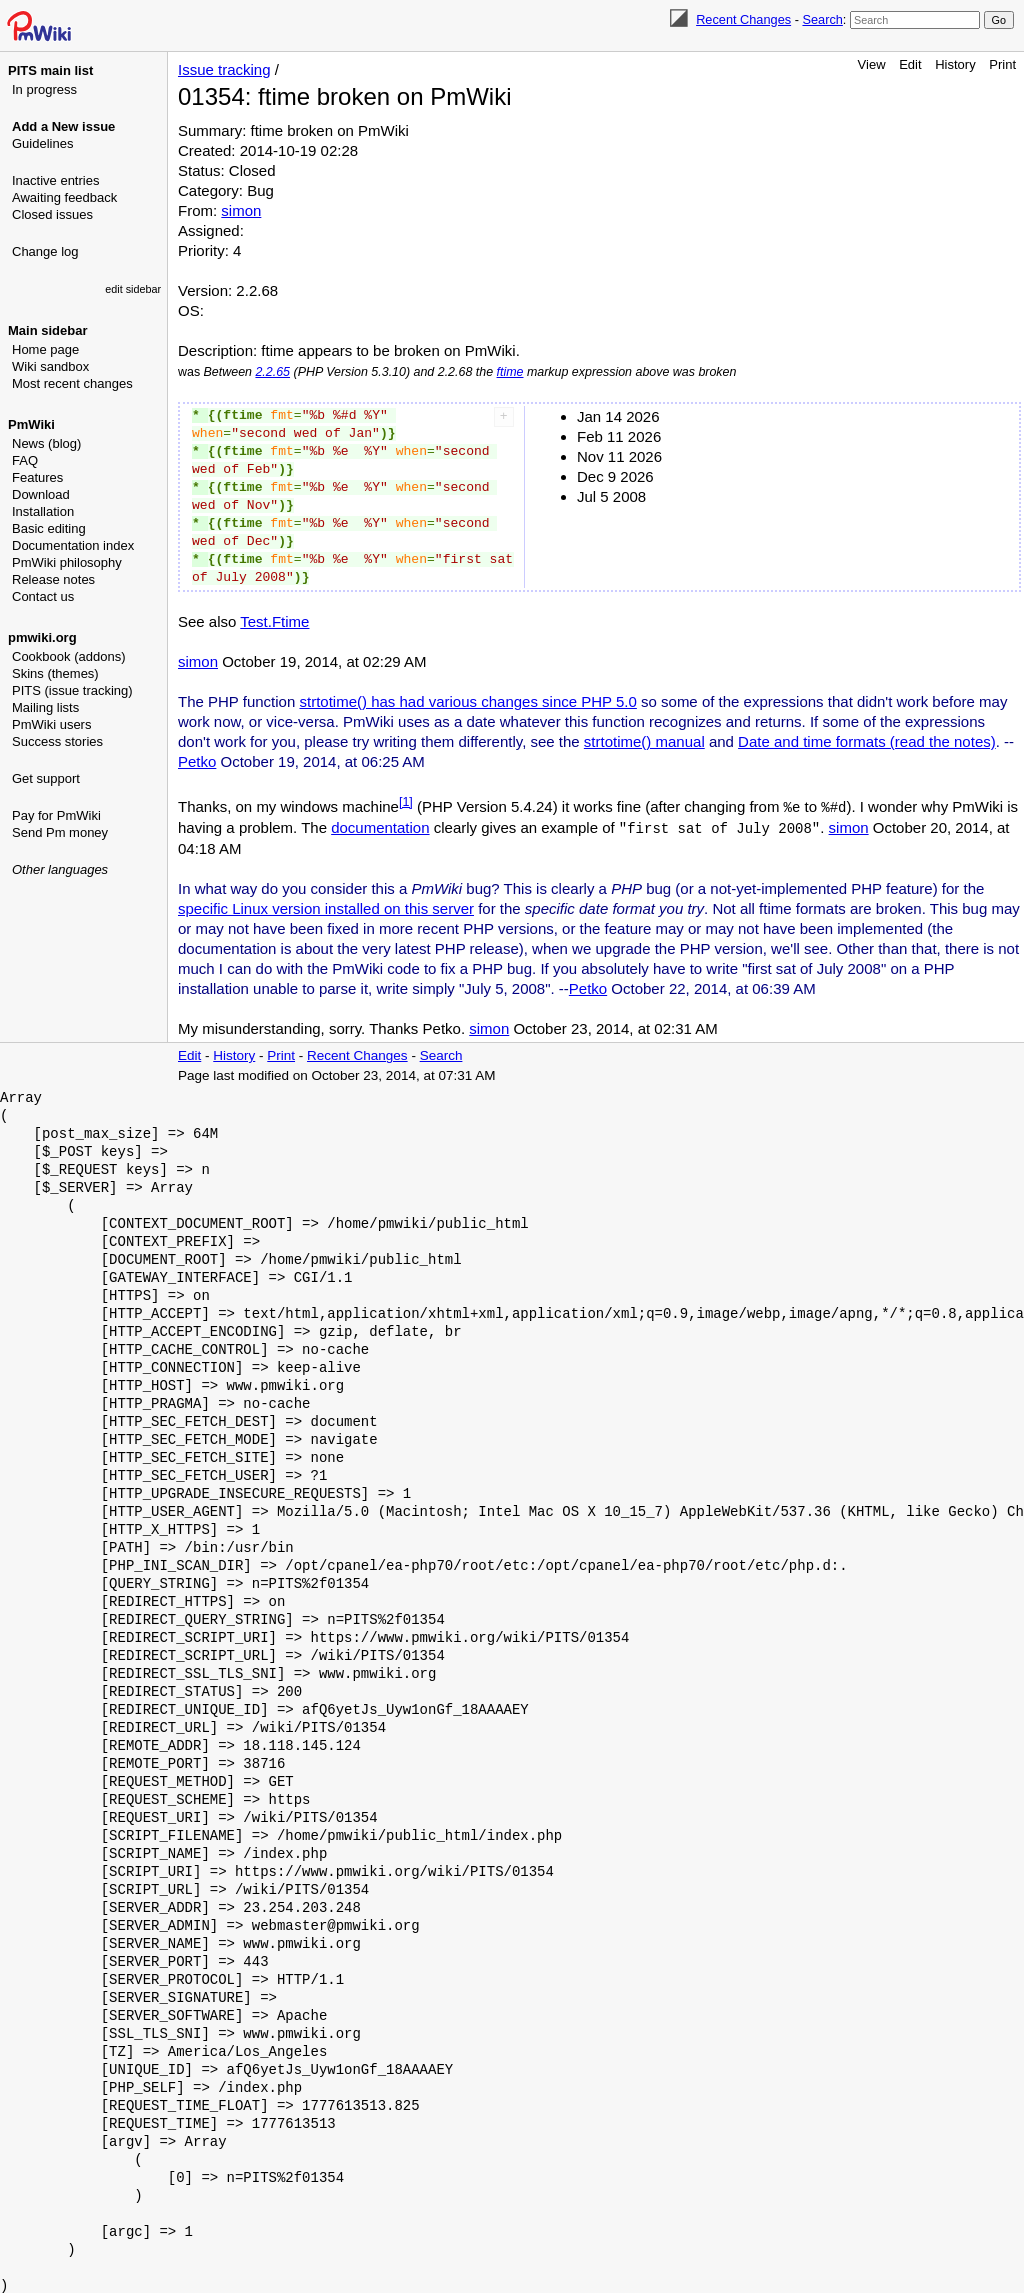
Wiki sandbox (50, 366)
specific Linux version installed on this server (326, 906)
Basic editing (49, 528)
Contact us (43, 596)
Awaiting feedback (64, 197)
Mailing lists (45, 707)
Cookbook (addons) (68, 656)
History (955, 64)
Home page (45, 349)
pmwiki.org (42, 637)
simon (241, 210)
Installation (43, 511)
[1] (406, 802)
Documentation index (73, 545)
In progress (44, 89)
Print (1002, 64)
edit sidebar (133, 289)
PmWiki (31, 424)
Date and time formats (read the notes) (867, 741)
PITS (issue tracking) (72, 690)
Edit (910, 64)
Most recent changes (72, 383)
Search (822, 19)
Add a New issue (63, 126)
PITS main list (50, 70)
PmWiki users (51, 724)
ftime (510, 372)
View (872, 64)
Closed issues (52, 214)
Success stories (57, 741)
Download (41, 494)
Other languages (60, 869)
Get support (46, 778)
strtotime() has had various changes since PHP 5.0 (467, 701)
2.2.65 (272, 372)
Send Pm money (60, 832)
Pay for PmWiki (56, 815)
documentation (380, 826)
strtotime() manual (644, 741)
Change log (45, 251)
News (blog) (46, 443)
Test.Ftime (274, 621)
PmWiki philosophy (67, 562)
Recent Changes (743, 19)
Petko (197, 761)
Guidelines (42, 143)
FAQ (25, 460)
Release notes (53, 579)
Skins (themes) (55, 673)
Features (37, 477)
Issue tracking (224, 69)
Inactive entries (55, 180)
